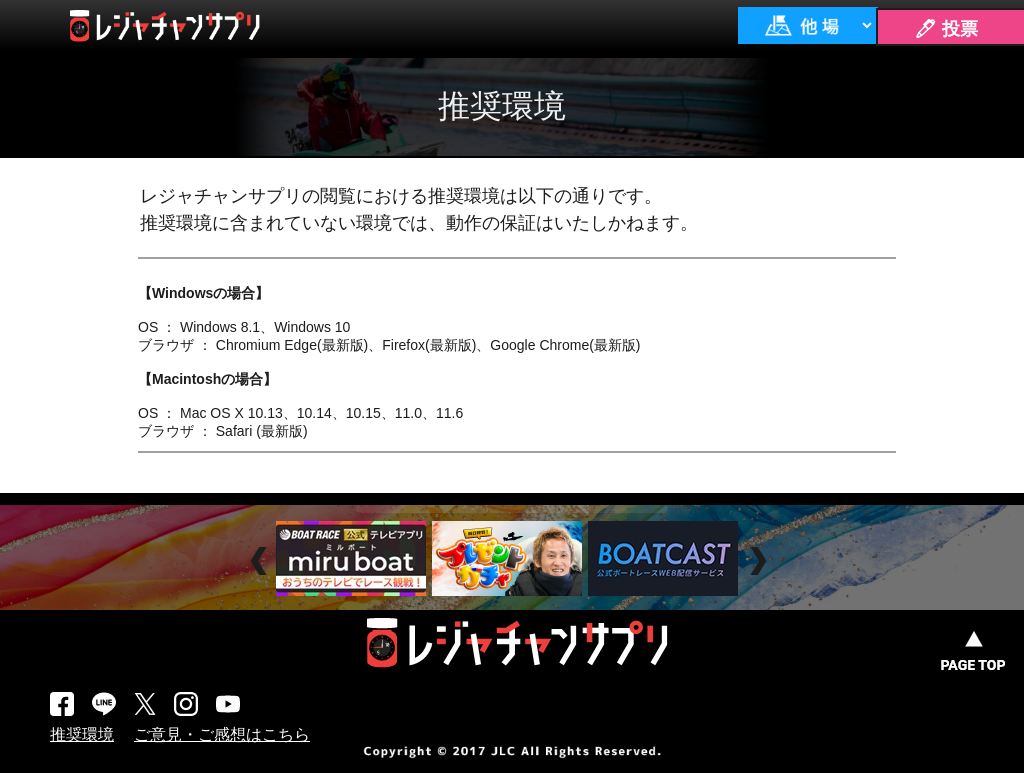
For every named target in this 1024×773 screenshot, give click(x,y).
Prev (261, 561)
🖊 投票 (946, 29)
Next (760, 561)
